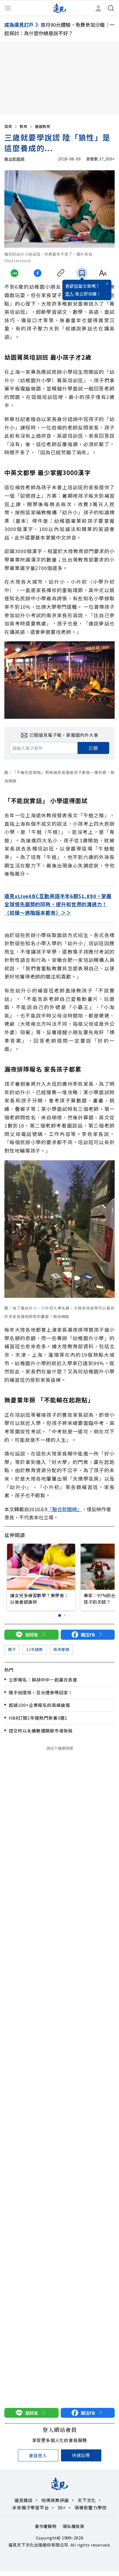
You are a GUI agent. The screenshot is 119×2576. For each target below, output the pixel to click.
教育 (26, 126)
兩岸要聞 (61, 1649)
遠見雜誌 (23, 2500)
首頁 (11, 126)
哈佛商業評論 (55, 2500)
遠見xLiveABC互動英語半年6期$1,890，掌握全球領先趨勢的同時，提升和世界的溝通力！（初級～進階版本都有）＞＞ (58, 904)
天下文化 (87, 2500)
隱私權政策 (73, 2526)
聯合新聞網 (14, 159)
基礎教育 (42, 126)
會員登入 (38, 2455)
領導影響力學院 (91, 2507)
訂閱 (93, 748)
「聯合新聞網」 (64, 1509)
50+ (62, 2507)
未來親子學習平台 (30, 2507)
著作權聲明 (45, 2526)
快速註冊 (81, 2455)
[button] (59, 1615)
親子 (12, 1649)
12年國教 (34, 1649)
